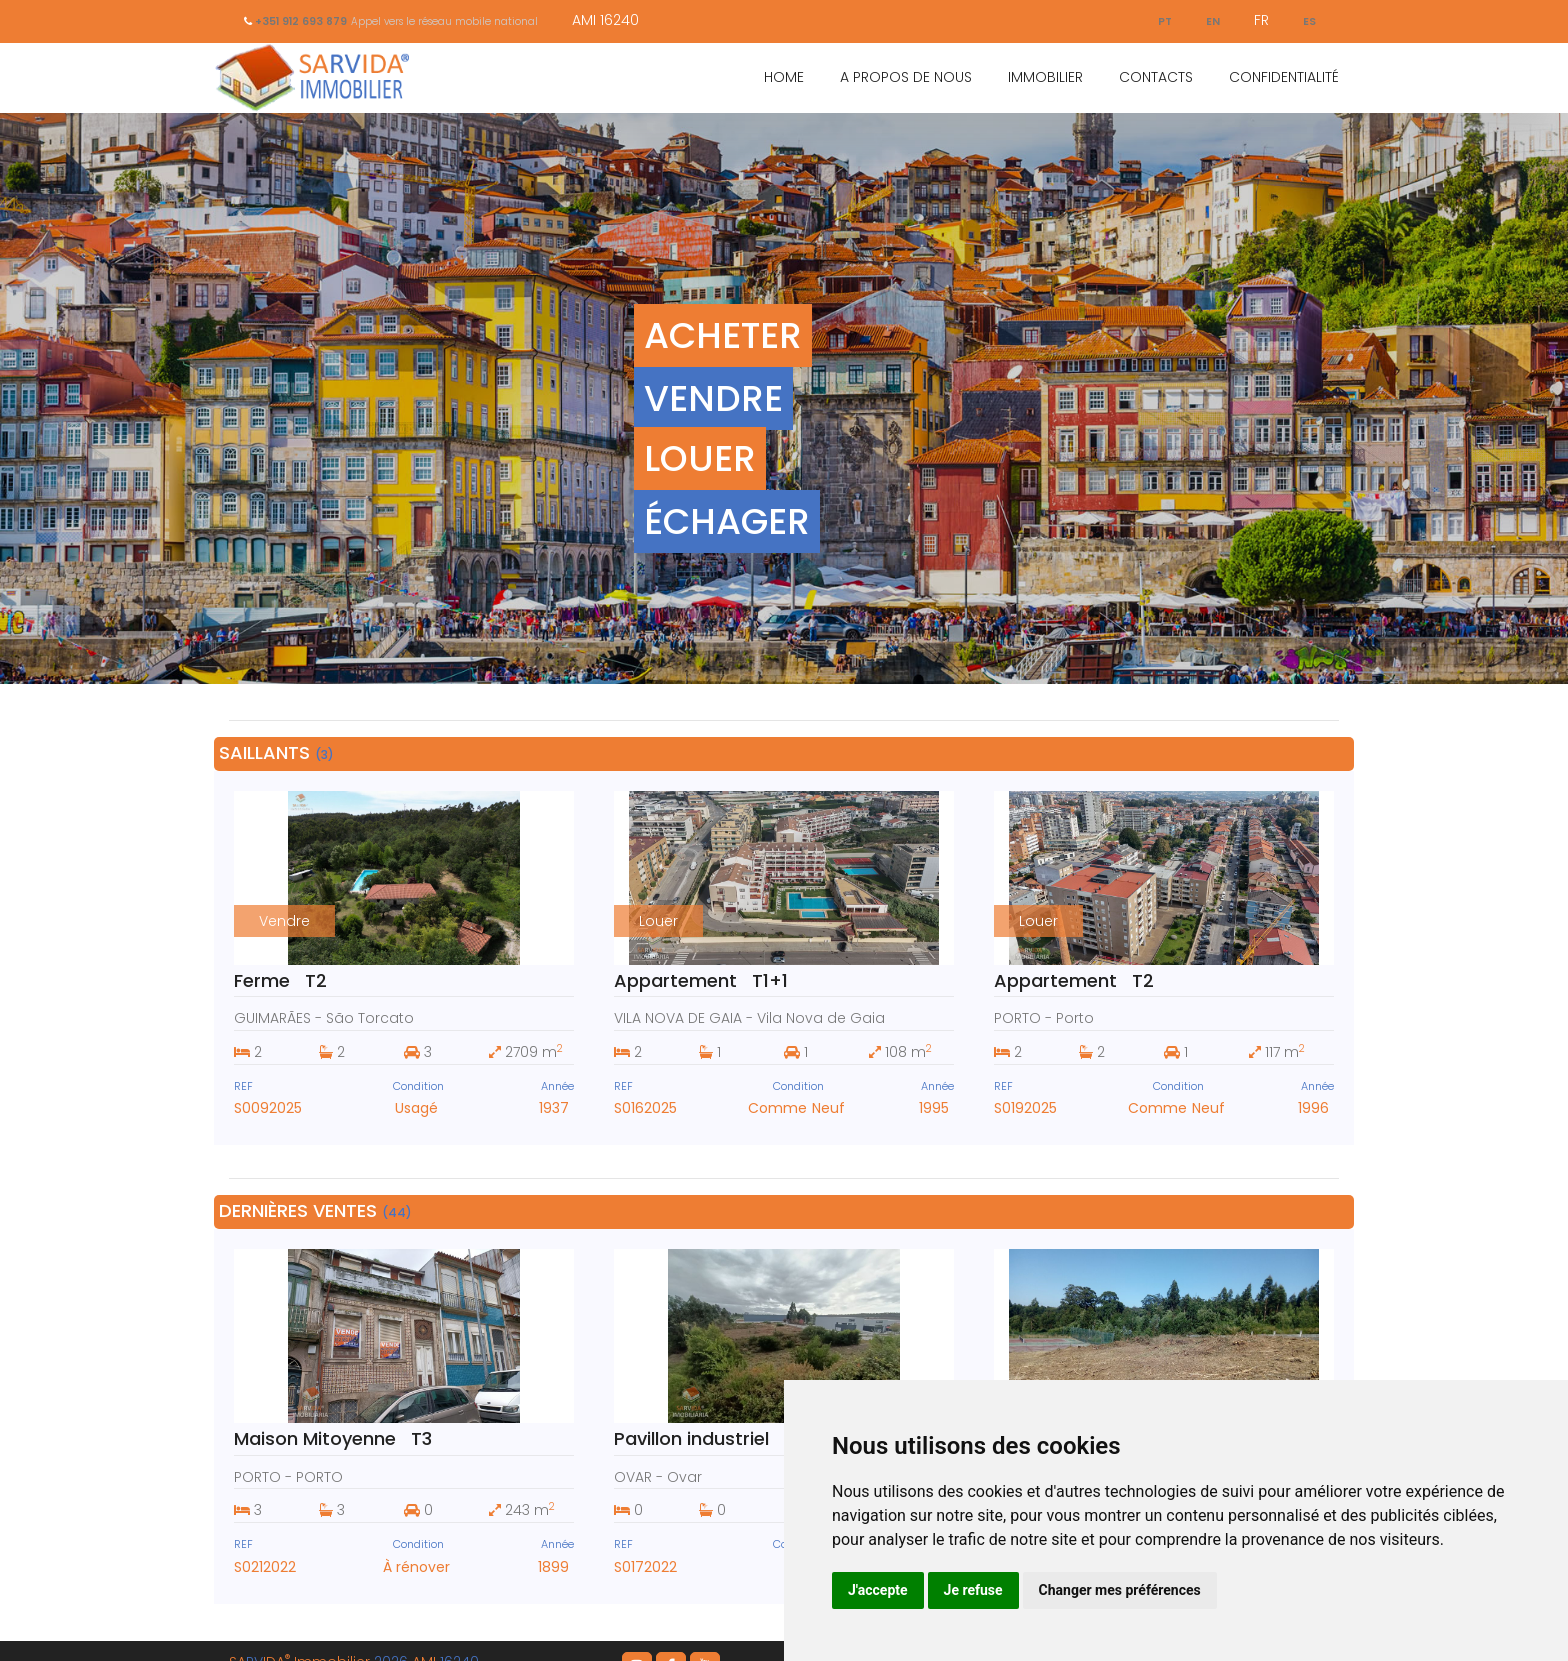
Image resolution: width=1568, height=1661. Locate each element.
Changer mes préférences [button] (1120, 1590)
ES (1308, 20)
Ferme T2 (280, 980)
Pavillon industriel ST (710, 1421)
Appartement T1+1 (701, 980)
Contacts (1156, 77)
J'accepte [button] (878, 1590)
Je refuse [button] (973, 1590)
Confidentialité (1284, 77)
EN (1208, 20)
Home (784, 77)
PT (1157, 20)
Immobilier (1045, 77)
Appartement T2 (1074, 980)
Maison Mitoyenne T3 (333, 1421)
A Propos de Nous (906, 77)
